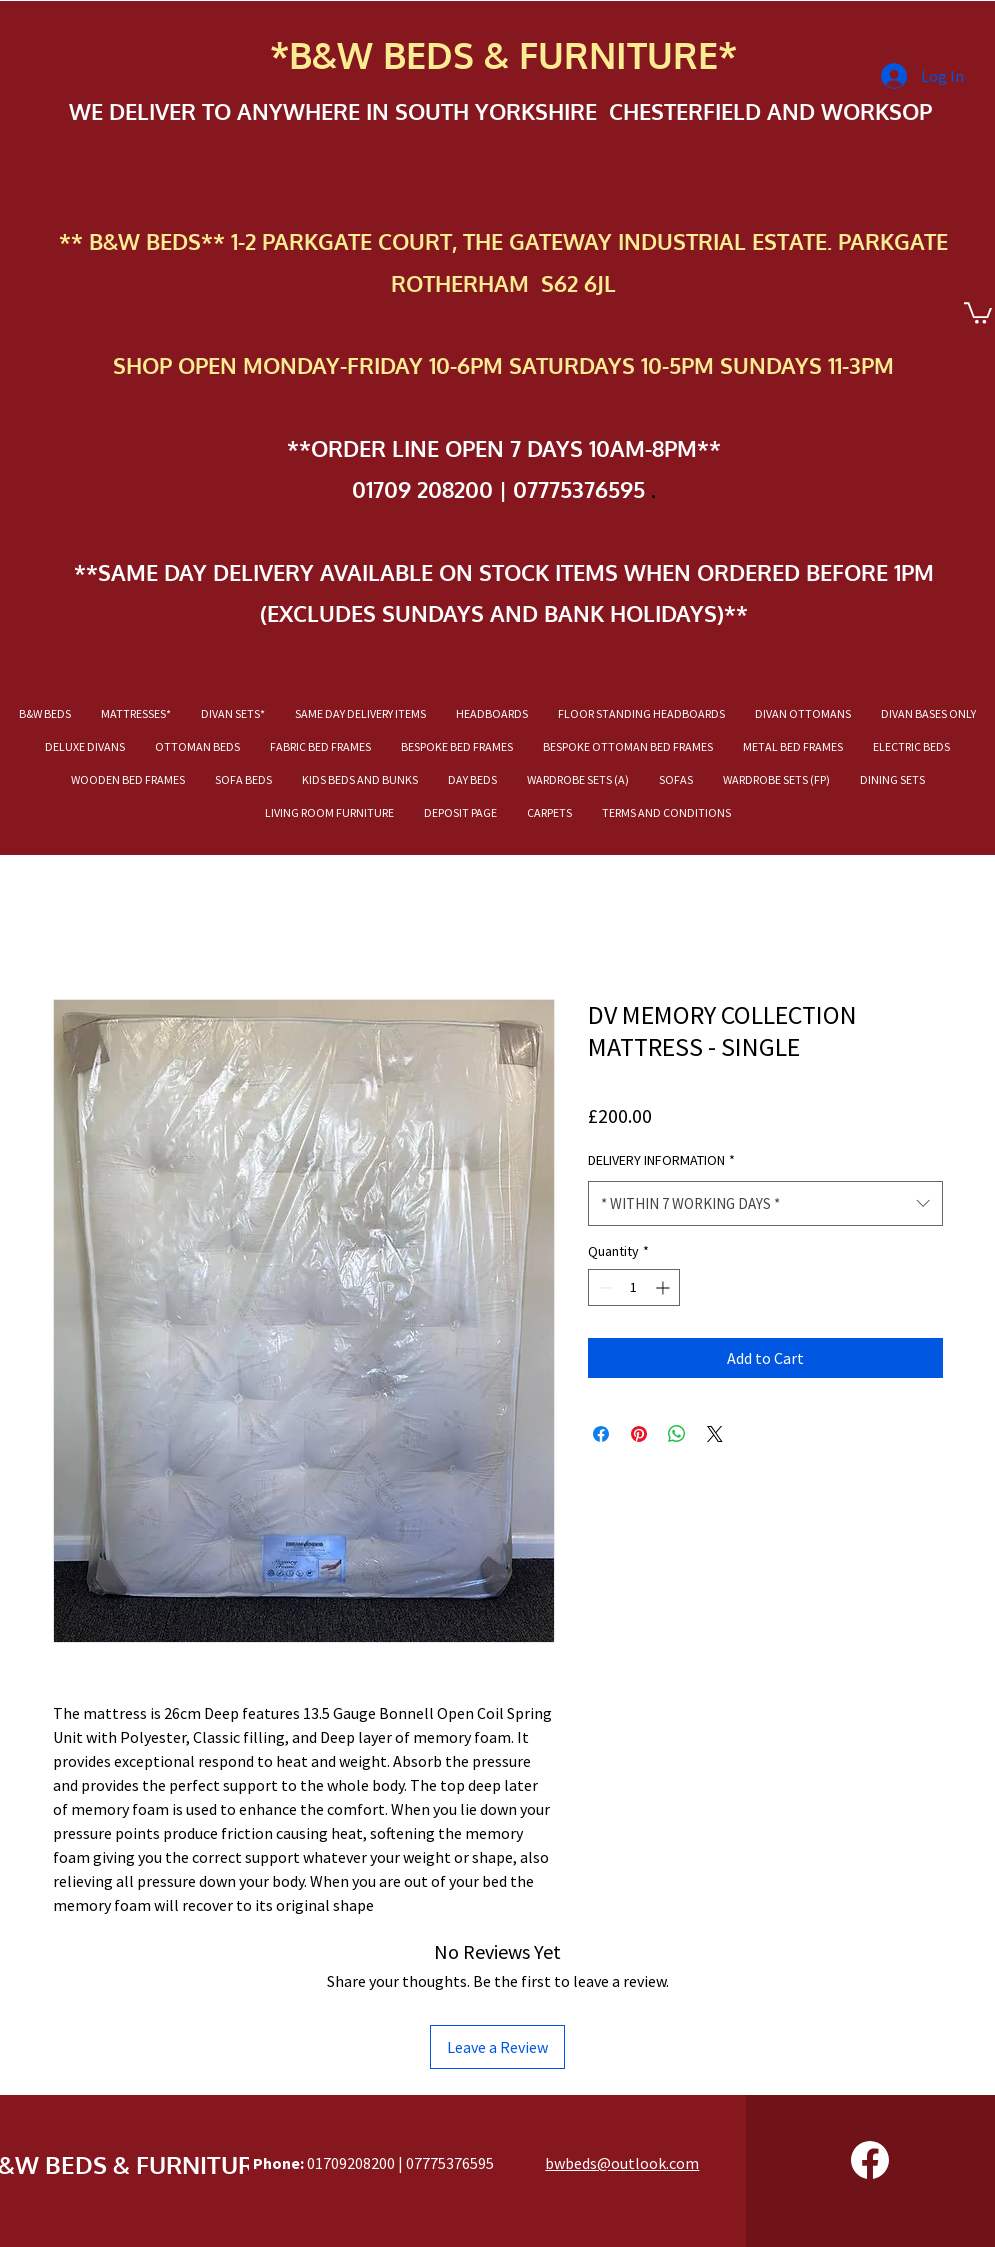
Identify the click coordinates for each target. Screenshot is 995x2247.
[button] (978, 312)
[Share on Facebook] (601, 1434)
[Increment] (664, 1287)
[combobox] (765, 1203)
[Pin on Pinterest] (639, 1434)
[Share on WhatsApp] (677, 1434)
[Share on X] (715, 1434)
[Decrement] (603, 1287)
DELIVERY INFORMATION (661, 1160)
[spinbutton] (634, 1287)
